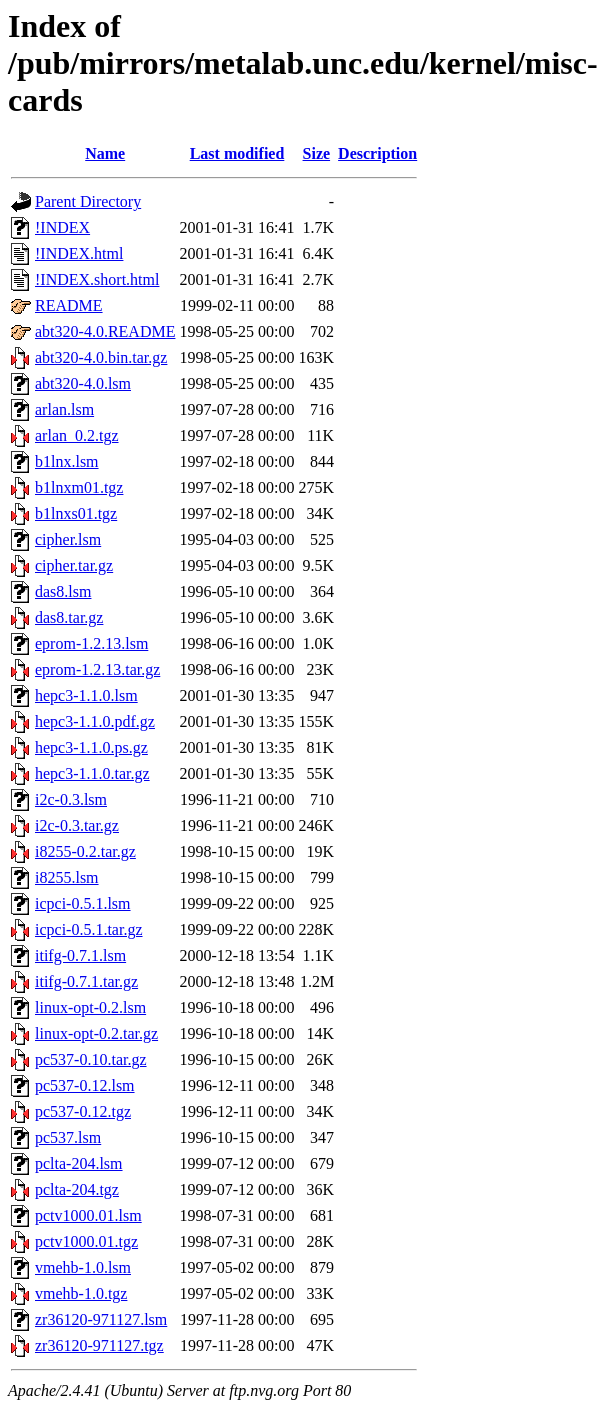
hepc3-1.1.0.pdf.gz (95, 721)
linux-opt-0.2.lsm (90, 1007)
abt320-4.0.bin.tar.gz (101, 357)
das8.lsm (63, 591)
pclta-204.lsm (79, 1163)
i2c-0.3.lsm (71, 799)
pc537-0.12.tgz (83, 1111)
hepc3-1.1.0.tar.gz (92, 773)
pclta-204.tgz (77, 1189)
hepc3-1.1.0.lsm (86, 695)
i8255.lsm (67, 877)
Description (377, 153)
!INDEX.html (79, 253)
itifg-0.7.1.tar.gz (86, 981)
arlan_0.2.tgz (77, 435)
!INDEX (62, 227)
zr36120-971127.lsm (101, 1319)
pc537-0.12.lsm (85, 1085)
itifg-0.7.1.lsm (80, 955)
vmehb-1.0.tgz (81, 1293)
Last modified (237, 153)
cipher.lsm (68, 539)
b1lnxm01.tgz (79, 487)
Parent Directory (88, 201)
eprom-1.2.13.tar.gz (97, 669)
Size (317, 153)
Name (105, 153)
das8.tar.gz (69, 617)
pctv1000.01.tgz (86, 1241)
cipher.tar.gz (74, 565)
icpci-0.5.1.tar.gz (89, 929)
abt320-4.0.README (105, 331)
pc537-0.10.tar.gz (91, 1059)
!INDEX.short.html (97, 279)
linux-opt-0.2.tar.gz (96, 1033)
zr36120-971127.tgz (99, 1345)
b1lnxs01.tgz (76, 513)
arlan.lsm (64, 409)
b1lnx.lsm (67, 461)
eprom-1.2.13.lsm (91, 643)
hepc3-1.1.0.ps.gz (91, 747)
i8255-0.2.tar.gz (85, 851)
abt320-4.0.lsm (83, 383)
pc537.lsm (68, 1137)
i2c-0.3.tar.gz (77, 825)
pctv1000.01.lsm (88, 1215)
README (69, 305)
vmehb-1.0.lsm (83, 1267)
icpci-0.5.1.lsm (83, 903)
